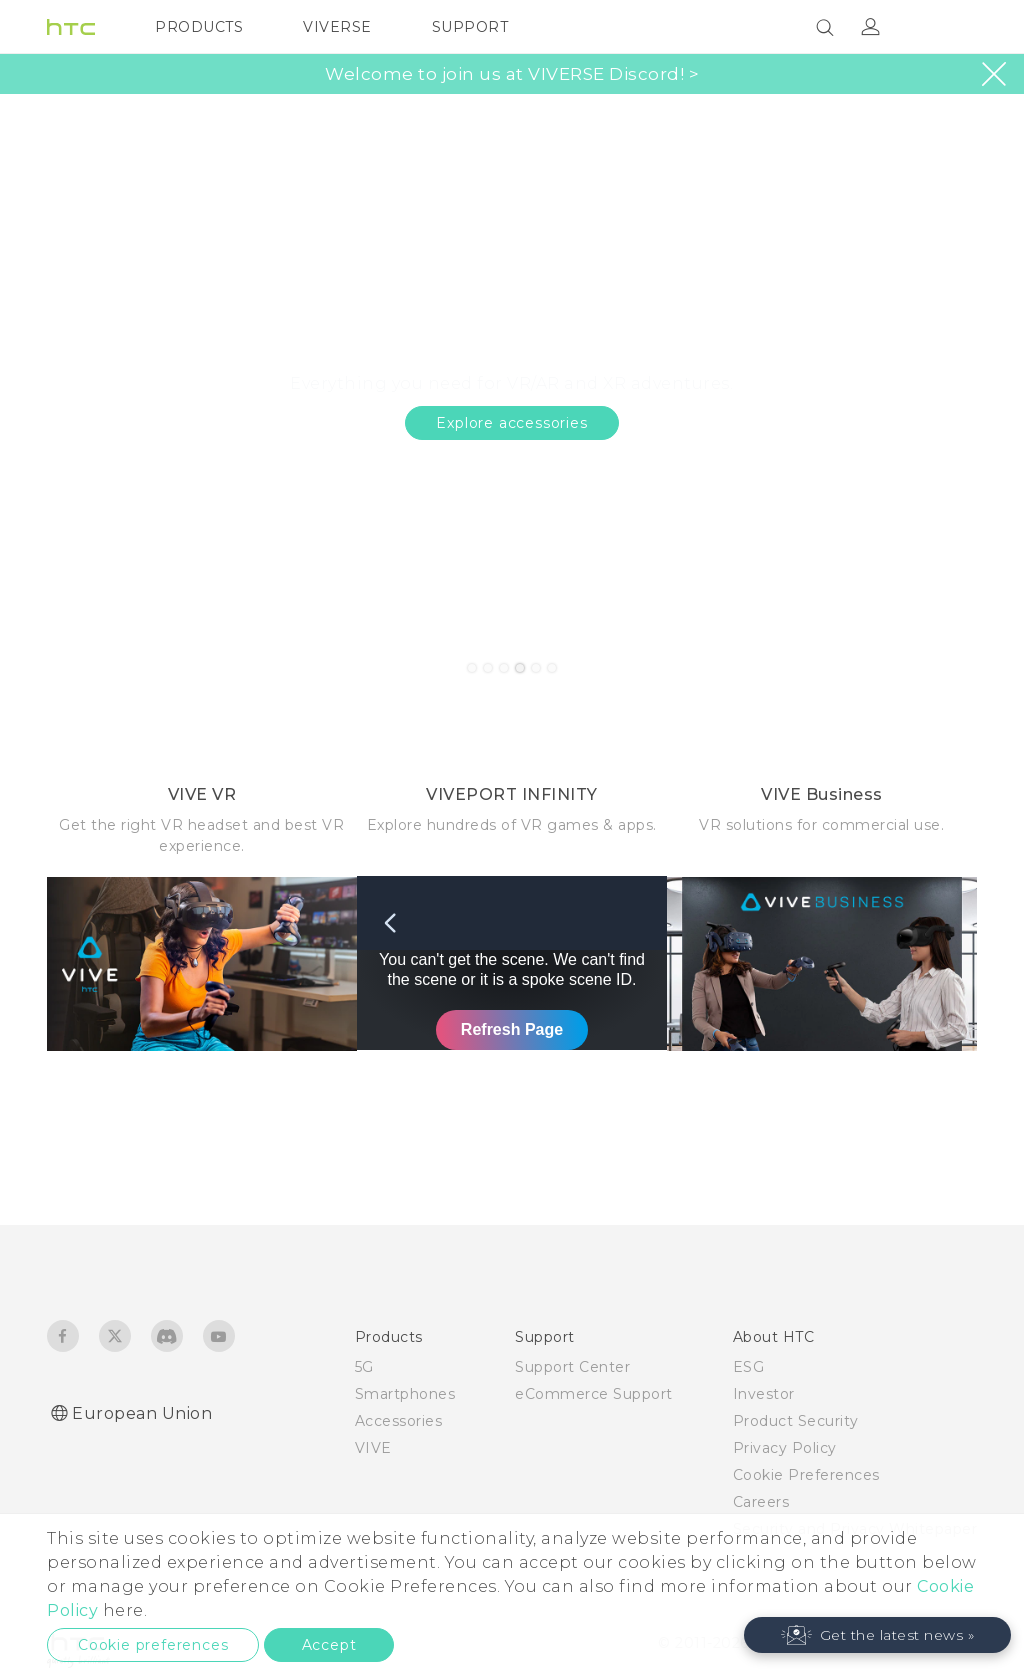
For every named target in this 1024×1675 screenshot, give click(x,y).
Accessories (399, 1421)
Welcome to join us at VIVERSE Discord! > (512, 74)
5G (364, 1367)
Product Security (796, 1421)
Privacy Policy (785, 1448)
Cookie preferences (153, 1645)
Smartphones (405, 1394)
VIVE (373, 1448)
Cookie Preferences (806, 1475)
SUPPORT (470, 27)
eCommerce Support (594, 1394)
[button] (878, 1635)
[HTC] (71, 27)
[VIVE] (950, 27)
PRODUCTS (199, 27)
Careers (761, 1502)
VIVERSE (337, 27)
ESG (749, 1367)
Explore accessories (511, 423)
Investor (764, 1394)
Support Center (572, 1367)
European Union (142, 1413)
